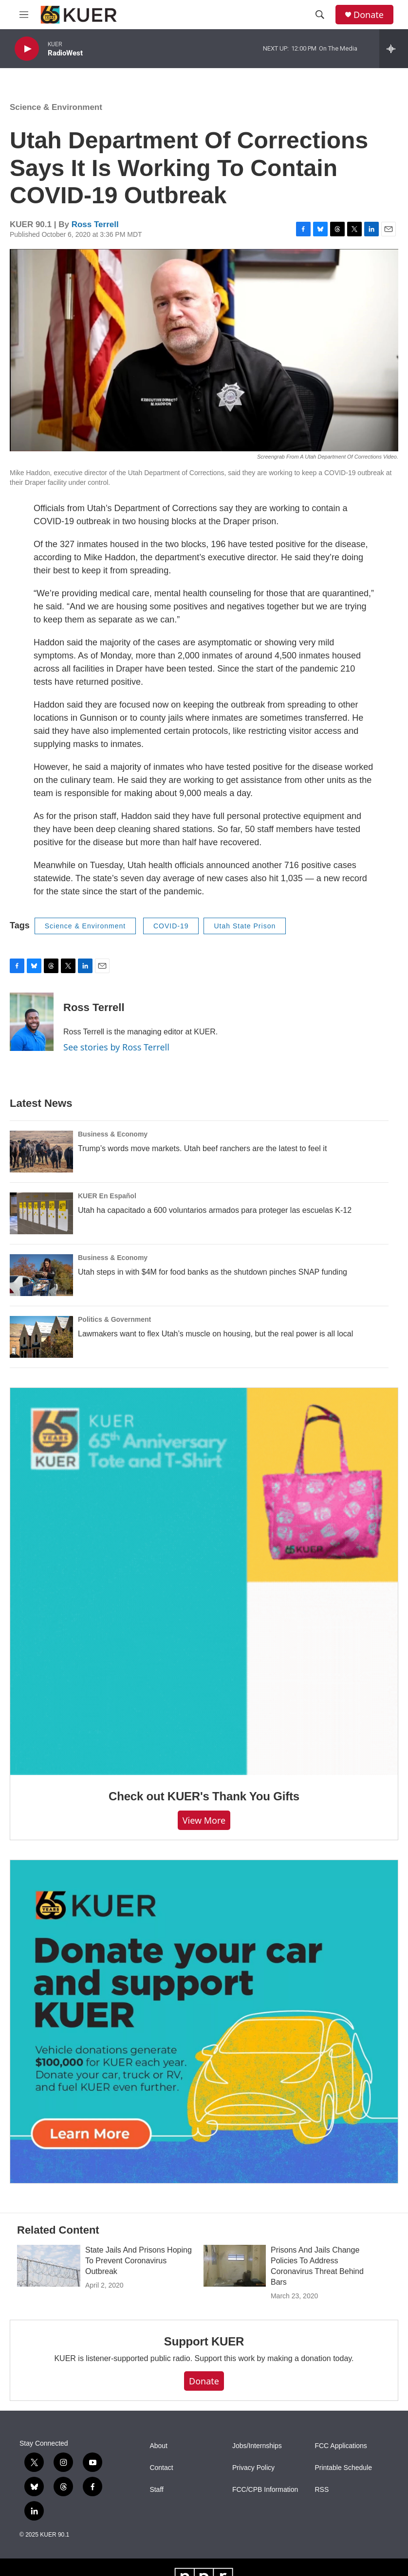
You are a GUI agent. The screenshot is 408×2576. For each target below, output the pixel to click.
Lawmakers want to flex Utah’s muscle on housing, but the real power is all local (215, 1334)
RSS (322, 2489)
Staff (156, 2489)
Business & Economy (113, 1134)
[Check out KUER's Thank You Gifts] (204, 1581)
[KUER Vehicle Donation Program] (204, 2021)
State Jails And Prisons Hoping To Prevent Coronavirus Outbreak (138, 2260)
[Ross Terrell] (32, 1022)
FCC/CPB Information (265, 2489)
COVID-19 (171, 926)
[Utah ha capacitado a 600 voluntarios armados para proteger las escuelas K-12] (41, 1213)
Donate (368, 15)
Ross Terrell (95, 224)
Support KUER (204, 2341)
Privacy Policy (253, 2467)
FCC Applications (341, 2446)
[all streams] (393, 48)
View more (204, 1820)
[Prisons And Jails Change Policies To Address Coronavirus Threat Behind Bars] (234, 2266)
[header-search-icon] (320, 14)
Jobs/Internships (257, 2446)
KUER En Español (107, 1196)
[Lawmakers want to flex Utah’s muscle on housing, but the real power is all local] (41, 1337)
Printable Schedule (343, 2467)
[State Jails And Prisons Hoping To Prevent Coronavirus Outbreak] (48, 2266)
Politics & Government (114, 1319)
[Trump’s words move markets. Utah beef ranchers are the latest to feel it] (41, 1152)
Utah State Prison (245, 926)
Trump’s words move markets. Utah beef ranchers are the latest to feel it (202, 1148)
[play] (27, 48)
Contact (161, 2467)
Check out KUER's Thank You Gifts (204, 1796)
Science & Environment (56, 107)
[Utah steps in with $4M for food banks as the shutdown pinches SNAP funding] (41, 1275)
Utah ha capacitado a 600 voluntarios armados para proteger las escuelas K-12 (215, 1210)
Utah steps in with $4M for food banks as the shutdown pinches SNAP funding (212, 1272)
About (158, 2446)
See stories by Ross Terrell (116, 1047)
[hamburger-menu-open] (24, 14)
